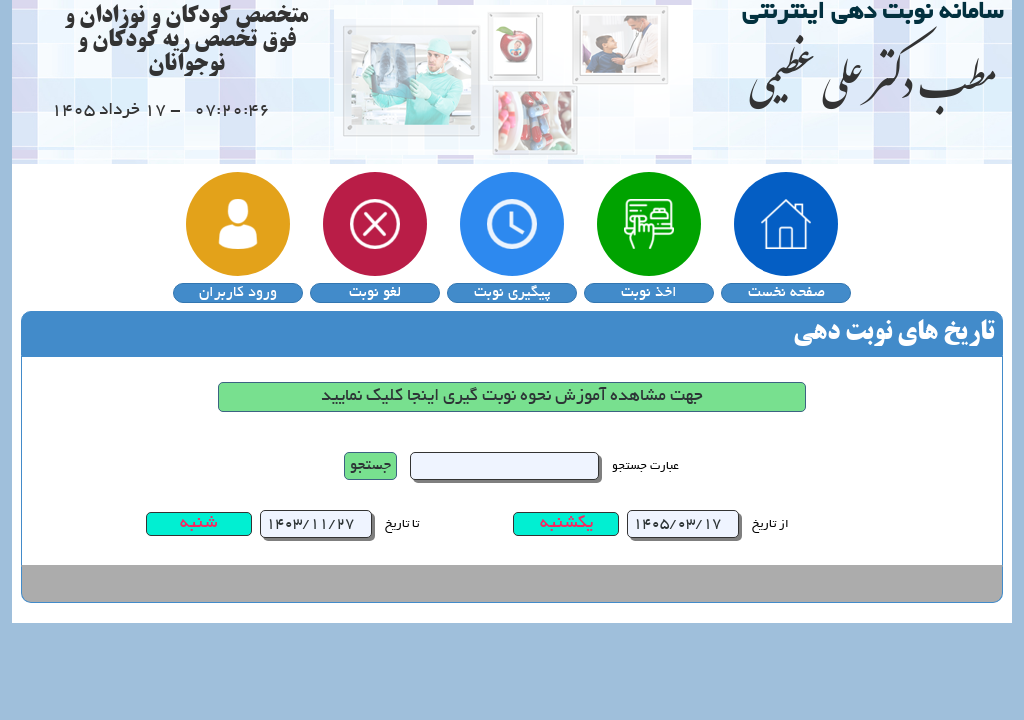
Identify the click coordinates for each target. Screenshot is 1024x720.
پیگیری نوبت (512, 293)
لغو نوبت (375, 293)
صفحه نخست (786, 293)
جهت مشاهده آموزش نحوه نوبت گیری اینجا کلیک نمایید (512, 397)
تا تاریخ (402, 524)
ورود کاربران (238, 293)
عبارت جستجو (645, 466)
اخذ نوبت (649, 293)
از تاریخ (770, 524)
